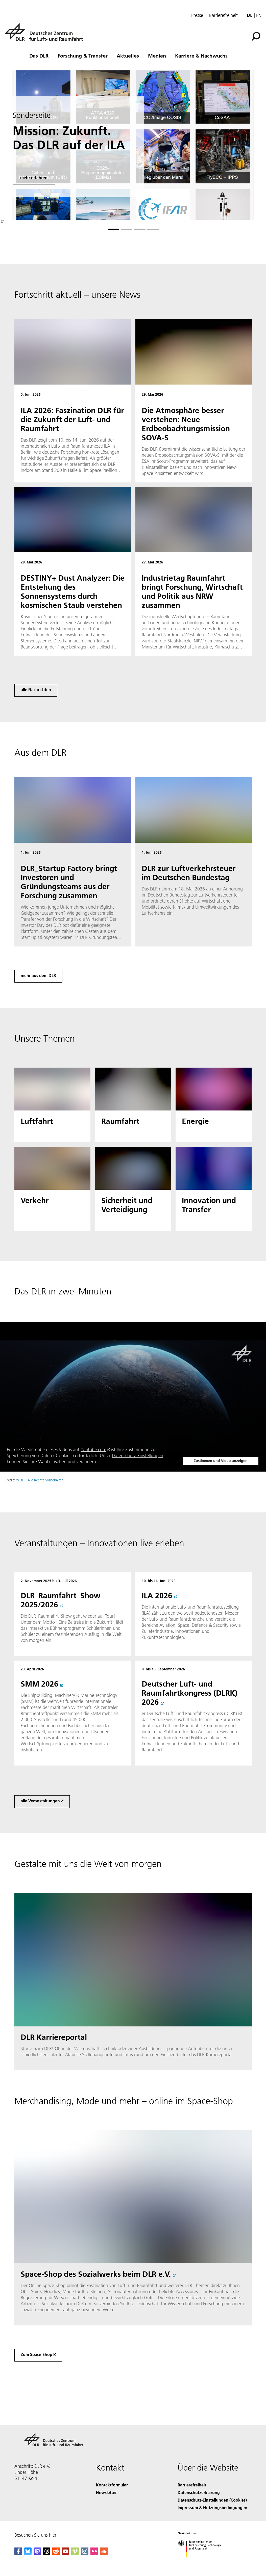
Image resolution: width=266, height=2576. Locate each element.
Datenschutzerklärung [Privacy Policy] (199, 2492)
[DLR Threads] (46, 2553)
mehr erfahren (33, 177)
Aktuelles (128, 55)
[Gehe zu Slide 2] (126, 229)
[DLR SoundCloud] (104, 2553)
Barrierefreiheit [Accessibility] (192, 2484)
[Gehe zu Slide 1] (113, 229)
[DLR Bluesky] (28, 2553)
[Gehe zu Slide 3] (140, 229)
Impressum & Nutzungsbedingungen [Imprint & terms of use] (212, 2507)
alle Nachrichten (36, 689)
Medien (157, 55)
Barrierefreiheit (223, 15)
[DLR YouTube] (65, 2553)
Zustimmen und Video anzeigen (221, 1460)
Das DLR (39, 55)
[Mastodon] (37, 2553)
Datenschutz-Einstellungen (137, 1455)
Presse (197, 15)
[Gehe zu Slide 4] (153, 229)
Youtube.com (93, 1449)
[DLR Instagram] (84, 2553)
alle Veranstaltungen (40, 1800)
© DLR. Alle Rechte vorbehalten (40, 1480)
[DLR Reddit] (56, 2553)
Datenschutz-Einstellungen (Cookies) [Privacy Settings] (212, 2500)
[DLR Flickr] (94, 2553)
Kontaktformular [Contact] (112, 2484)
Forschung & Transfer (83, 55)
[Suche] (255, 36)
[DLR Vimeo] (75, 2553)
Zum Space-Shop (36, 2354)
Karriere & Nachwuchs (201, 55)
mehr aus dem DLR (38, 975)
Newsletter (106, 2492)
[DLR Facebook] (18, 2553)
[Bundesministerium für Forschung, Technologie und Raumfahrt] (202, 2562)
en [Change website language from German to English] (258, 15)
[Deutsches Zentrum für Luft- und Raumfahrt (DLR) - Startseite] (46, 35)
